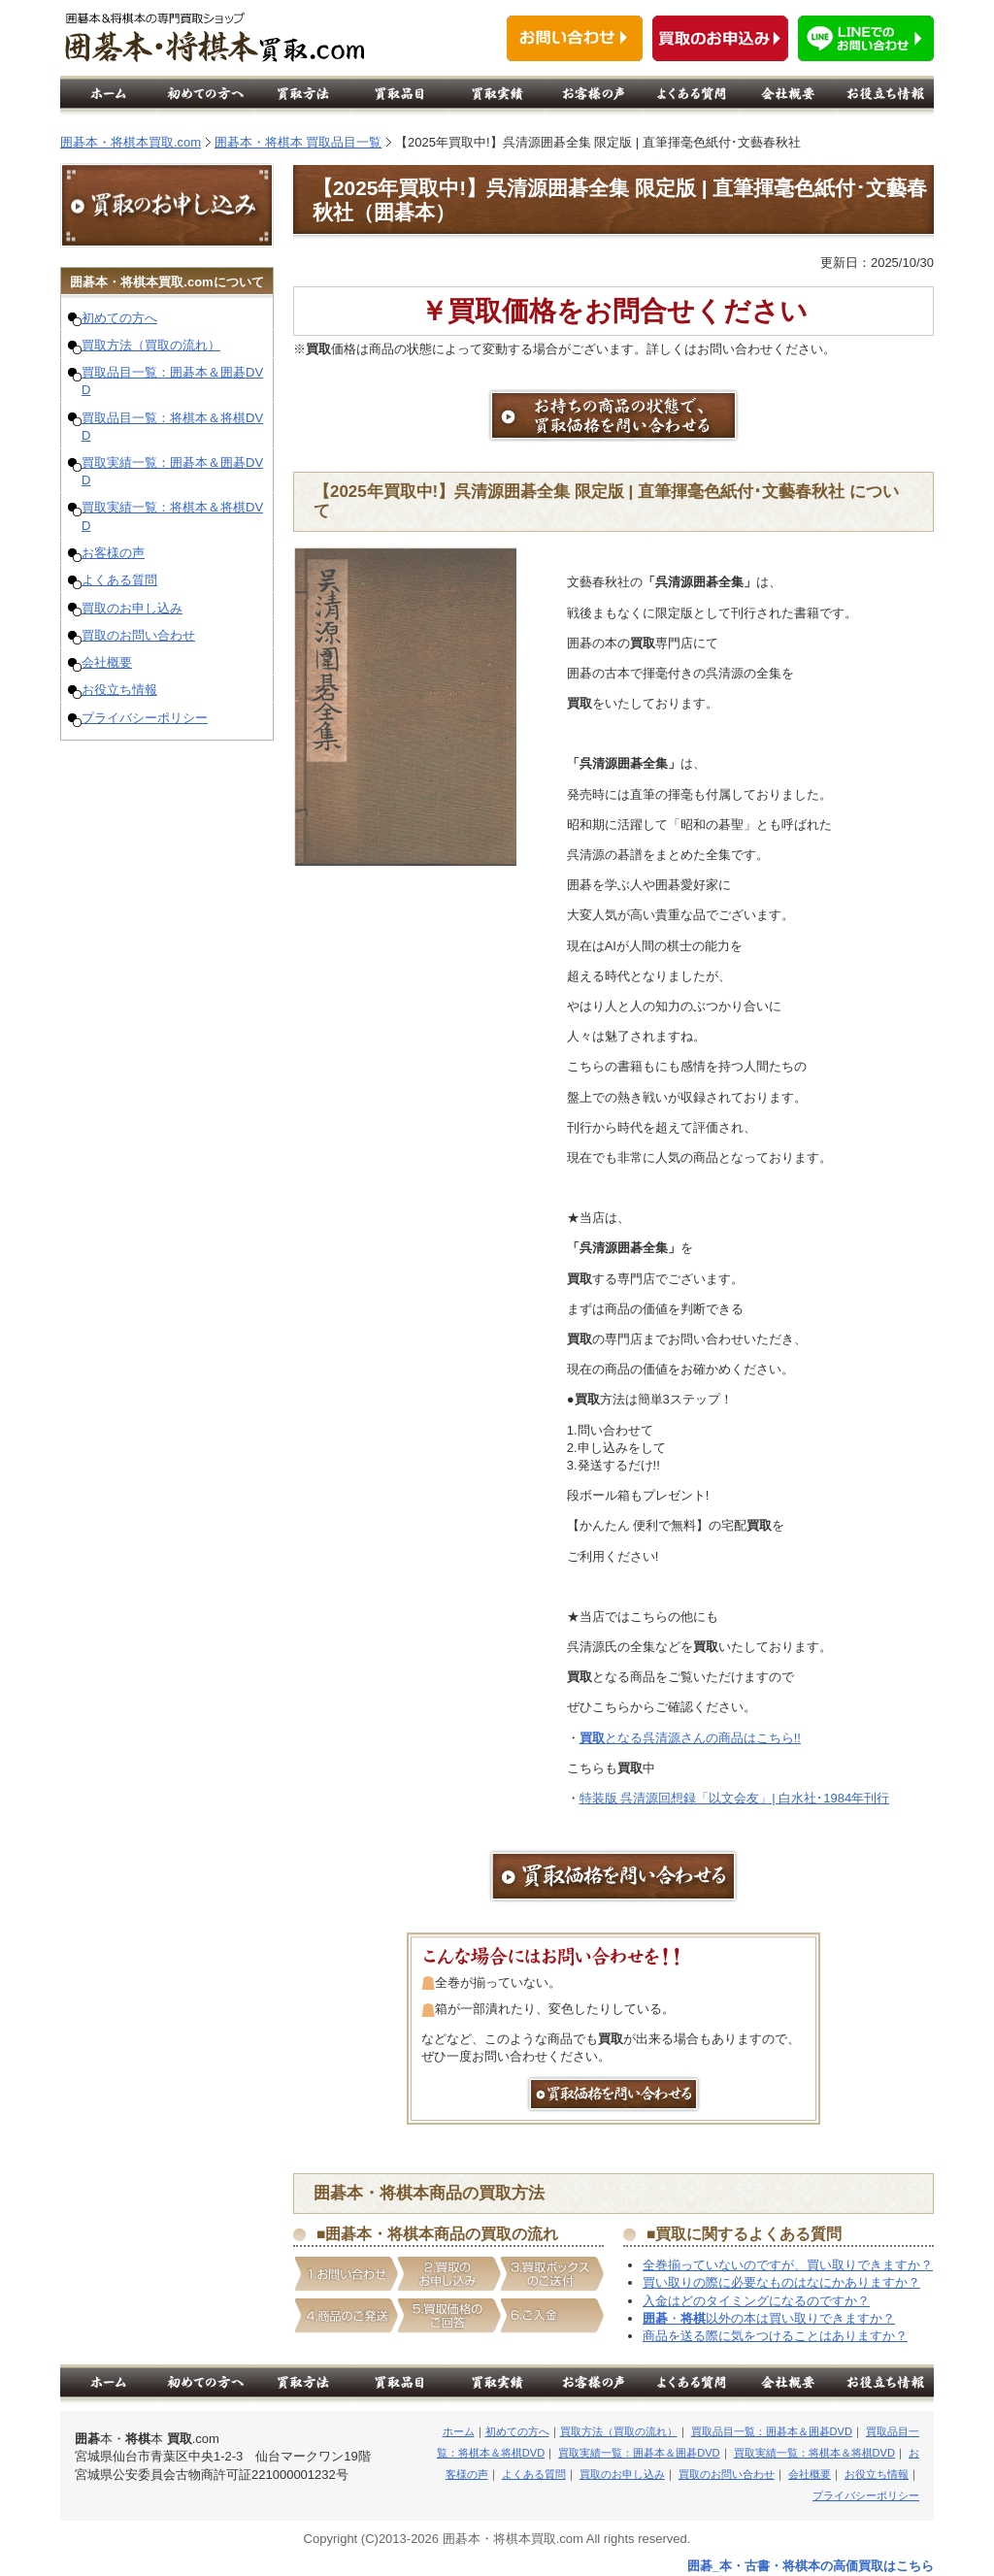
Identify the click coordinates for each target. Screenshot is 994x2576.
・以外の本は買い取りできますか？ (769, 2318)
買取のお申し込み (132, 608)
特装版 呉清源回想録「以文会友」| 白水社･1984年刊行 (735, 1798)
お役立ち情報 (119, 689)
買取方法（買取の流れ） (151, 345)
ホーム (459, 2431)
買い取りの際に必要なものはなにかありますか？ (781, 2282)
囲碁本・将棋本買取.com (130, 142)
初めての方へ (119, 318)
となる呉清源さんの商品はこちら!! (690, 1738)
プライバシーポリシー (145, 717)
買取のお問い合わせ (138, 635)
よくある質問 (119, 580)
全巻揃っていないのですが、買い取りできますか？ (788, 2265)
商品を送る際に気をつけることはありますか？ (775, 2335)
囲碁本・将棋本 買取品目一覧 (298, 142)
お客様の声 (113, 552)
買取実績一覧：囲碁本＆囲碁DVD (638, 2453)
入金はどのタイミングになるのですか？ (756, 2301)
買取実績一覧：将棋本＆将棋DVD (814, 2453)
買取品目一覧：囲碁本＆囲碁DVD (771, 2431)
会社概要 (107, 662)
